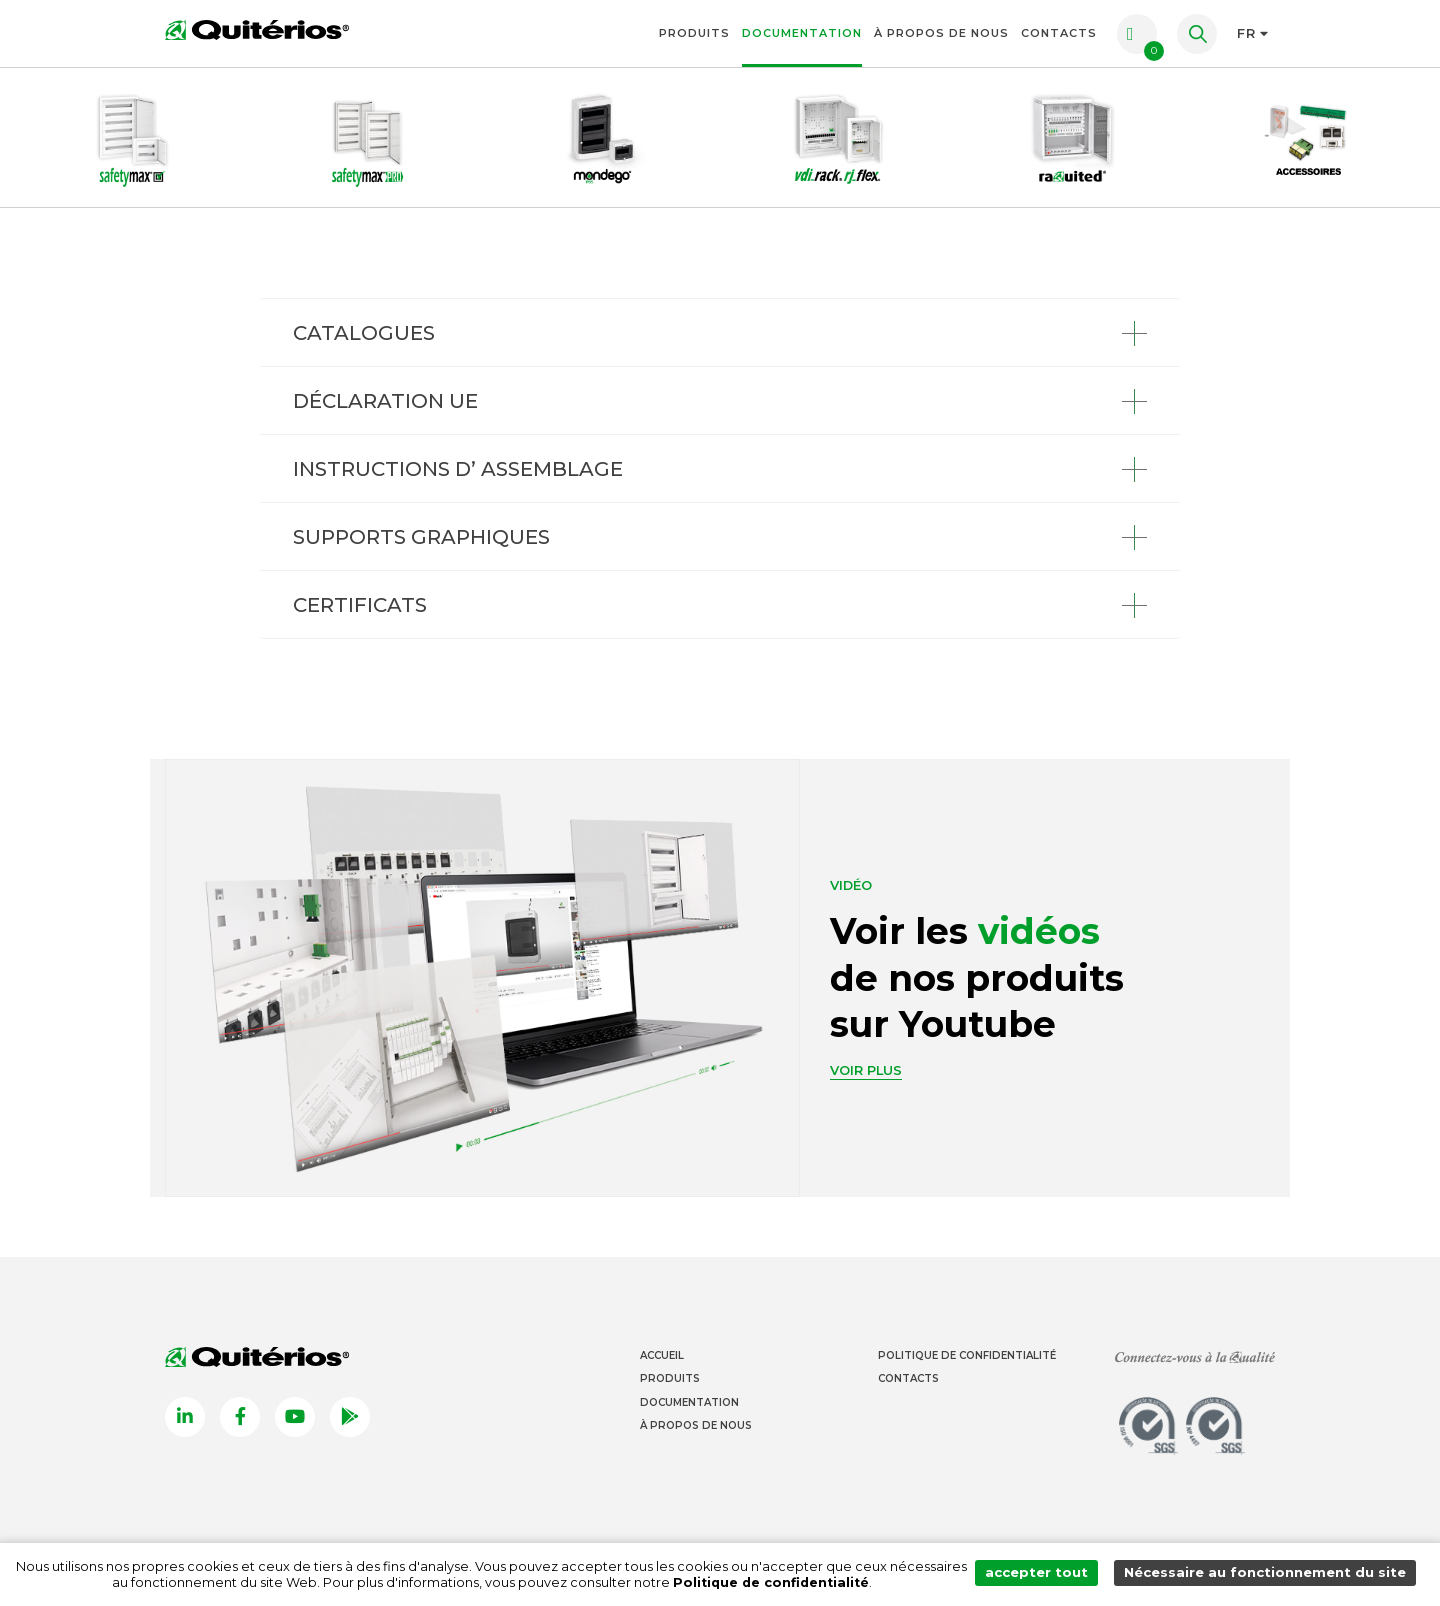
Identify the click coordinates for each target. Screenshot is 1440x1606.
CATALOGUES (364, 333)
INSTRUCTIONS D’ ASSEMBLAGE (458, 469)
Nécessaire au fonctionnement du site (1267, 1574)
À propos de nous (941, 33)
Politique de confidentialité (775, 1582)
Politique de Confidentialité (967, 1355)
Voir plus (866, 1070)
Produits (694, 33)
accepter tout (1043, 1574)
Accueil (662, 1355)
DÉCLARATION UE (385, 401)
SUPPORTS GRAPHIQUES (421, 537)
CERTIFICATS (360, 605)
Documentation (802, 33)
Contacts (1059, 33)
